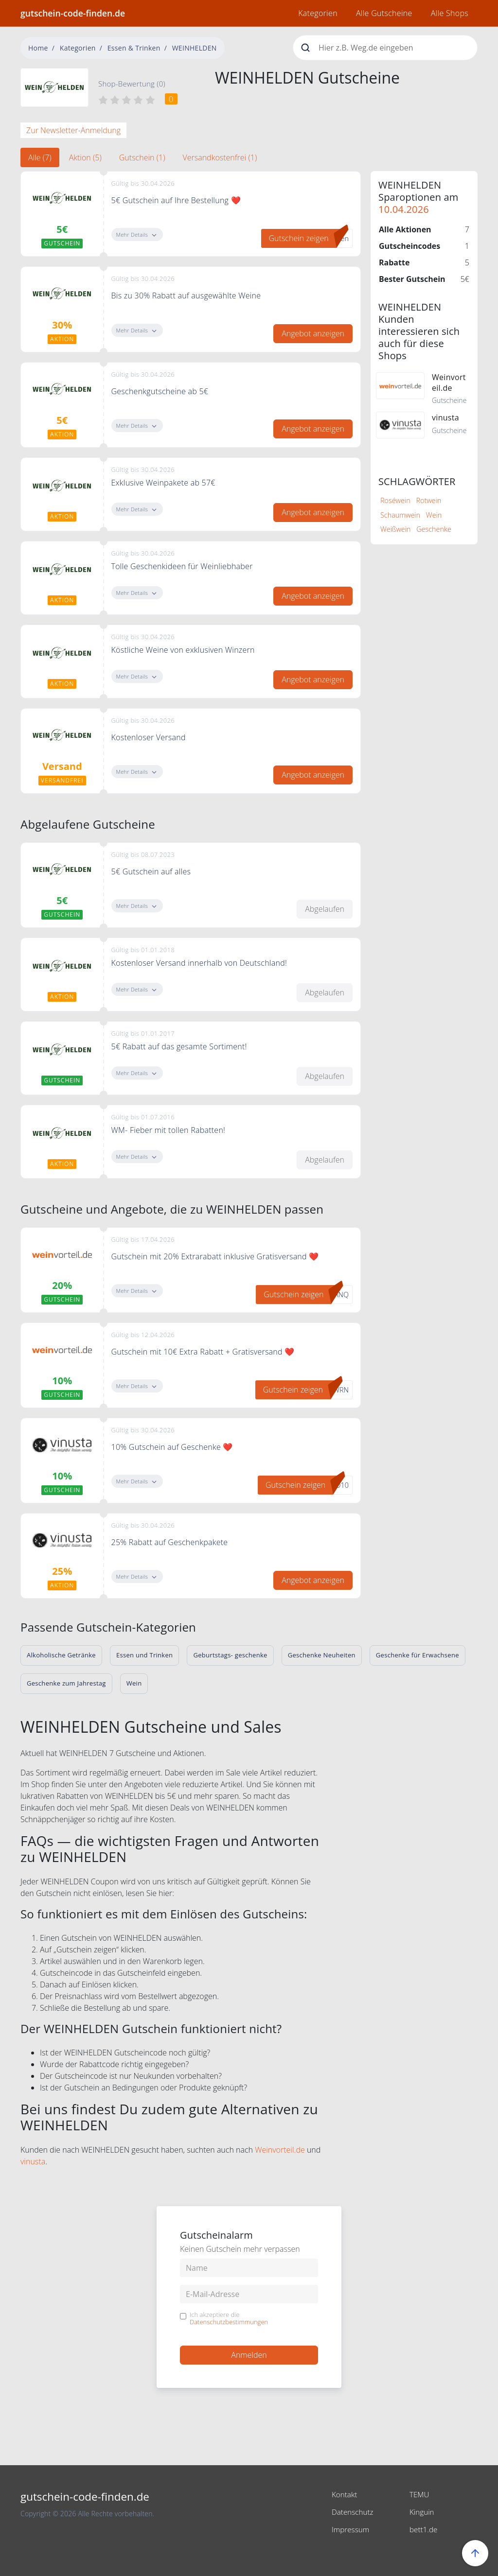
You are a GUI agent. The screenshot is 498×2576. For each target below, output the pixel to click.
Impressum (351, 2529)
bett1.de (424, 2529)
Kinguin (422, 2511)
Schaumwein (400, 515)
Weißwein (395, 529)
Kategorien (318, 13)
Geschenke (433, 529)
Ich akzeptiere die (229, 2318)
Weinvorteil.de (280, 2149)
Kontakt (345, 2494)
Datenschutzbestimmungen (229, 2321)
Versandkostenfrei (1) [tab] (219, 157)
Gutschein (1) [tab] (142, 157)
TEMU (419, 2494)
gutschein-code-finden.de (72, 13)
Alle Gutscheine (384, 13)
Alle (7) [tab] (40, 157)
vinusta (32, 2161)
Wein (434, 515)
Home (38, 47)
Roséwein (395, 500)
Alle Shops (449, 13)
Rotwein (428, 500)
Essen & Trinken (133, 47)
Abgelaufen (324, 909)
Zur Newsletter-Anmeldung (73, 130)
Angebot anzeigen (313, 333)
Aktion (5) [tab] (85, 157)
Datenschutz (353, 2511)
